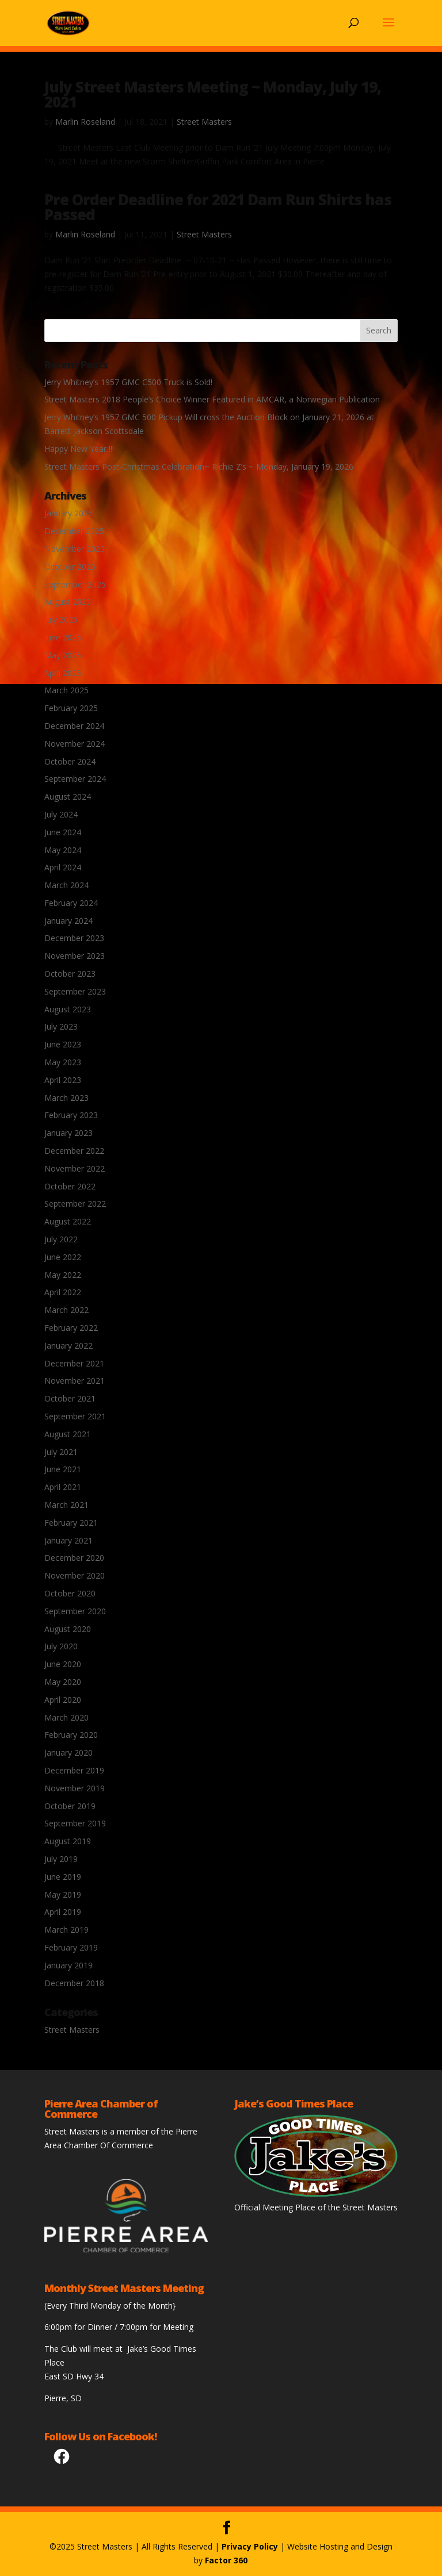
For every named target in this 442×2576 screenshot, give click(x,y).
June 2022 (62, 1256)
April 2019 (62, 1911)
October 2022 (70, 1186)
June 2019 (62, 1876)
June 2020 (62, 1664)
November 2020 (74, 1575)
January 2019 (68, 1965)
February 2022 (71, 1327)
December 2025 (74, 530)
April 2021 (62, 1486)
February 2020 (71, 1734)
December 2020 (74, 1557)
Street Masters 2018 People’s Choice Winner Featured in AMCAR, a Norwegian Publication (212, 399)
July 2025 (61, 619)
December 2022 (74, 1150)
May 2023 (62, 1062)
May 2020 (62, 1681)
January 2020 (68, 1752)
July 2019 (61, 1858)
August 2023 (67, 1009)
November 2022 (74, 1168)
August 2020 (67, 1628)
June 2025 (62, 637)
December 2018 (74, 1983)
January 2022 (68, 1345)
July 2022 (61, 1239)
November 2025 (74, 548)
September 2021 (75, 1416)
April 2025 (62, 672)
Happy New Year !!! (79, 448)
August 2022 (67, 1221)
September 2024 (75, 778)
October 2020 (70, 1593)
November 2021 (74, 1380)
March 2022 (66, 1309)
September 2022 (75, 1203)
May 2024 (62, 849)
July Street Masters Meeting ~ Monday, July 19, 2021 (212, 94)
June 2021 (62, 1469)
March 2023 (66, 1097)
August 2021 (67, 1434)
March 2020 (66, 1717)
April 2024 (62, 867)
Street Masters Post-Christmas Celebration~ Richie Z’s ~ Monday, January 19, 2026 (198, 466)
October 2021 (70, 1398)
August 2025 (67, 601)
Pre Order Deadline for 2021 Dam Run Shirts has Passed (217, 207)
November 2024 (74, 743)
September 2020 (75, 1611)
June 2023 (62, 1044)
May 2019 (62, 1894)
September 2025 (75, 584)
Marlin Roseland (85, 121)
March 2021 (66, 1504)
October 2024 (70, 761)
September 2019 (75, 1823)
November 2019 (74, 1788)
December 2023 (74, 937)
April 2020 (62, 1699)
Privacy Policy (250, 2546)
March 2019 (66, 1929)
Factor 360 (226, 2560)
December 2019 (74, 1770)
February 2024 (71, 902)
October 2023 (70, 973)
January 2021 (68, 1540)
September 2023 (75, 991)
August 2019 (67, 1841)
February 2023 (71, 1115)
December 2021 (74, 1363)
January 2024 (68, 920)
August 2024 (67, 796)
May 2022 (62, 1274)
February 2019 (71, 1947)
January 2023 (68, 1132)
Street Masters (204, 121)
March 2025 (66, 690)
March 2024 (66, 885)
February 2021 (71, 1522)
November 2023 (74, 955)
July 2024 (61, 814)
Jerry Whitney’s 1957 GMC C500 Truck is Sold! (128, 382)
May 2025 (62, 655)
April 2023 (62, 1079)
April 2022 (62, 1292)
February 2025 (71, 707)
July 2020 (61, 1646)
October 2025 (70, 566)
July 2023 (61, 1026)
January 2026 (68, 513)
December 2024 (74, 725)
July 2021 (61, 1451)
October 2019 (70, 1805)
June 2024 (62, 832)
